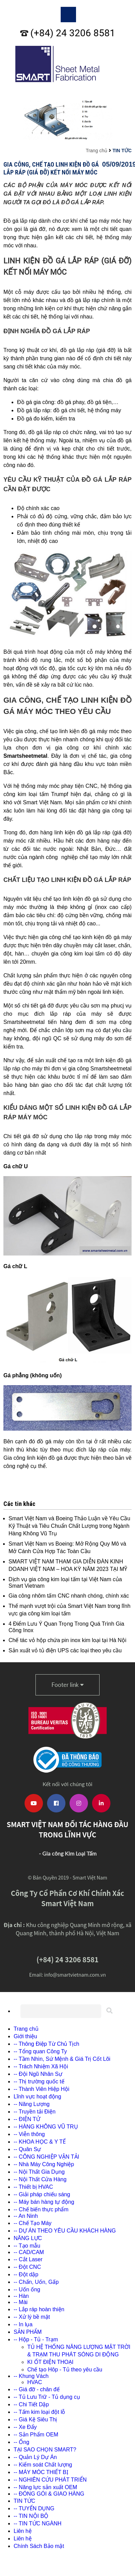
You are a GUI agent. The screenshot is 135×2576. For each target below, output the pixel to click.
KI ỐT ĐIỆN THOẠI (50, 2362)
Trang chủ (96, 150)
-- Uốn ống (27, 2289)
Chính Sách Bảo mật (39, 2546)
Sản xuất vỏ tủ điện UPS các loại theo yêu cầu (65, 1650)
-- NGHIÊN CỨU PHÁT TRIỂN (50, 2480)
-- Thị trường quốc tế (39, 2081)
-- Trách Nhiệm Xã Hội (41, 2066)
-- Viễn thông (29, 2134)
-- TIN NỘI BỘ (31, 2516)
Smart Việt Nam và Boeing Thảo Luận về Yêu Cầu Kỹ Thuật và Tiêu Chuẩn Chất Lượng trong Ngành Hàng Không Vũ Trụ (69, 1525)
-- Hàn (21, 2296)
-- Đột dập (26, 2274)
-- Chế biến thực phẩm (41, 2209)
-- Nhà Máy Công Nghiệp (44, 2164)
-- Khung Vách (31, 2376)
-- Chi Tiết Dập (31, 2404)
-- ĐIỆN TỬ (27, 2119)
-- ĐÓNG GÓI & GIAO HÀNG (49, 2494)
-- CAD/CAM (29, 2252)
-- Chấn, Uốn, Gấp (36, 2282)
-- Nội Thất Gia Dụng (39, 2172)
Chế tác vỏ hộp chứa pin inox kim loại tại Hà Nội (67, 1640)
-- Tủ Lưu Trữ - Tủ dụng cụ (47, 2397)
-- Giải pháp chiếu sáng (42, 2194)
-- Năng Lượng (32, 2104)
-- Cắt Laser (28, 2259)
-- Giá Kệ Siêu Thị (35, 2419)
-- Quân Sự (27, 2149)
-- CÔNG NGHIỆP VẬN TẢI (46, 2157)
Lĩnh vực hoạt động (37, 2096)
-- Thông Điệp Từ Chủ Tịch (46, 2044)
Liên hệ (23, 2531)
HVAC (34, 2382)
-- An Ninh (26, 2216)
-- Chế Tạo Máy (32, 2223)
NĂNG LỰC (28, 2238)
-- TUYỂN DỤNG (34, 2508)
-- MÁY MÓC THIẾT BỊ (41, 2472)
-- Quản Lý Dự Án (35, 2457)
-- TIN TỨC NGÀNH (37, 2523)
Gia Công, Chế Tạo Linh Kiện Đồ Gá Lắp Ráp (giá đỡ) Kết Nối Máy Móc (51, 168)
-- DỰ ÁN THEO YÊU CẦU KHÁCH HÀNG (65, 2231)
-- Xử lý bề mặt (32, 2317)
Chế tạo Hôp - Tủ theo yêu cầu (64, 2369)
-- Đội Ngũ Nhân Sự (38, 2074)
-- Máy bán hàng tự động (44, 2202)
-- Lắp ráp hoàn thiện (39, 2309)
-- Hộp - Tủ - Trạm (36, 2339)
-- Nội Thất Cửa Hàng (40, 2179)
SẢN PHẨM (28, 2332)
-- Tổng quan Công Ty (40, 2051)
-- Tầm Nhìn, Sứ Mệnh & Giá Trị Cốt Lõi (62, 2059)
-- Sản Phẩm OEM (36, 2434)
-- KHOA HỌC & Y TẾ (40, 2142)
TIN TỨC (122, 150)
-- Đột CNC (27, 2267)
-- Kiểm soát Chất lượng (43, 2465)
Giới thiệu (25, 2036)
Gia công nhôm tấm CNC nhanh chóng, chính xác (69, 1596)
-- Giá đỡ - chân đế (37, 2389)
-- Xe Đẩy (25, 2427)
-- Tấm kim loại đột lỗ (39, 2412)
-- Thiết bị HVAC (33, 2187)
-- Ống (21, 2442)
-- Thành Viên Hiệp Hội (41, 2089)
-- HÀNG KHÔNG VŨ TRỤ (46, 2127)
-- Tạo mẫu (27, 2246)
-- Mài (21, 2302)
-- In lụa (23, 2324)
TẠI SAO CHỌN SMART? (45, 2450)
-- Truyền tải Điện (35, 2112)
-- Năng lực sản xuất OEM (45, 2487)
